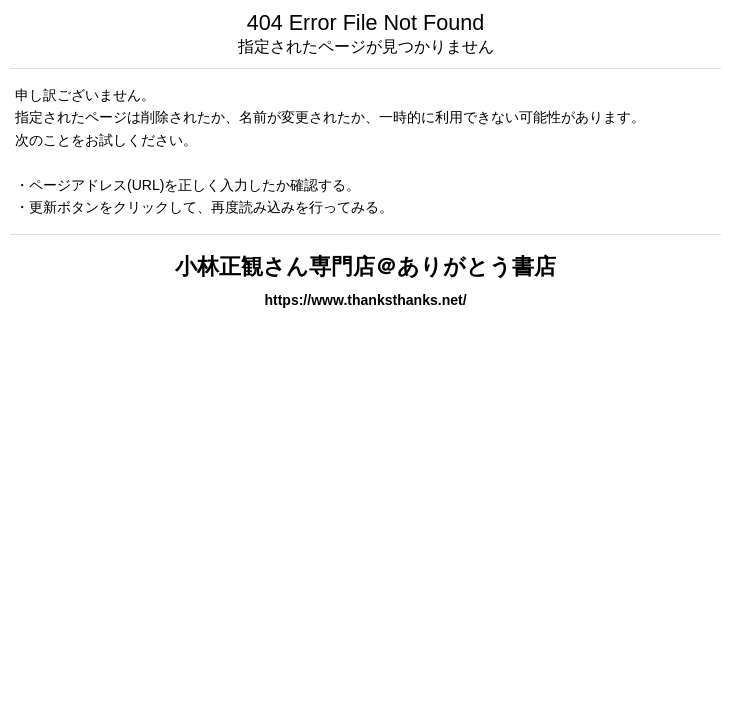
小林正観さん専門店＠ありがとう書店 (365, 266)
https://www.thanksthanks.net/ (365, 300)
